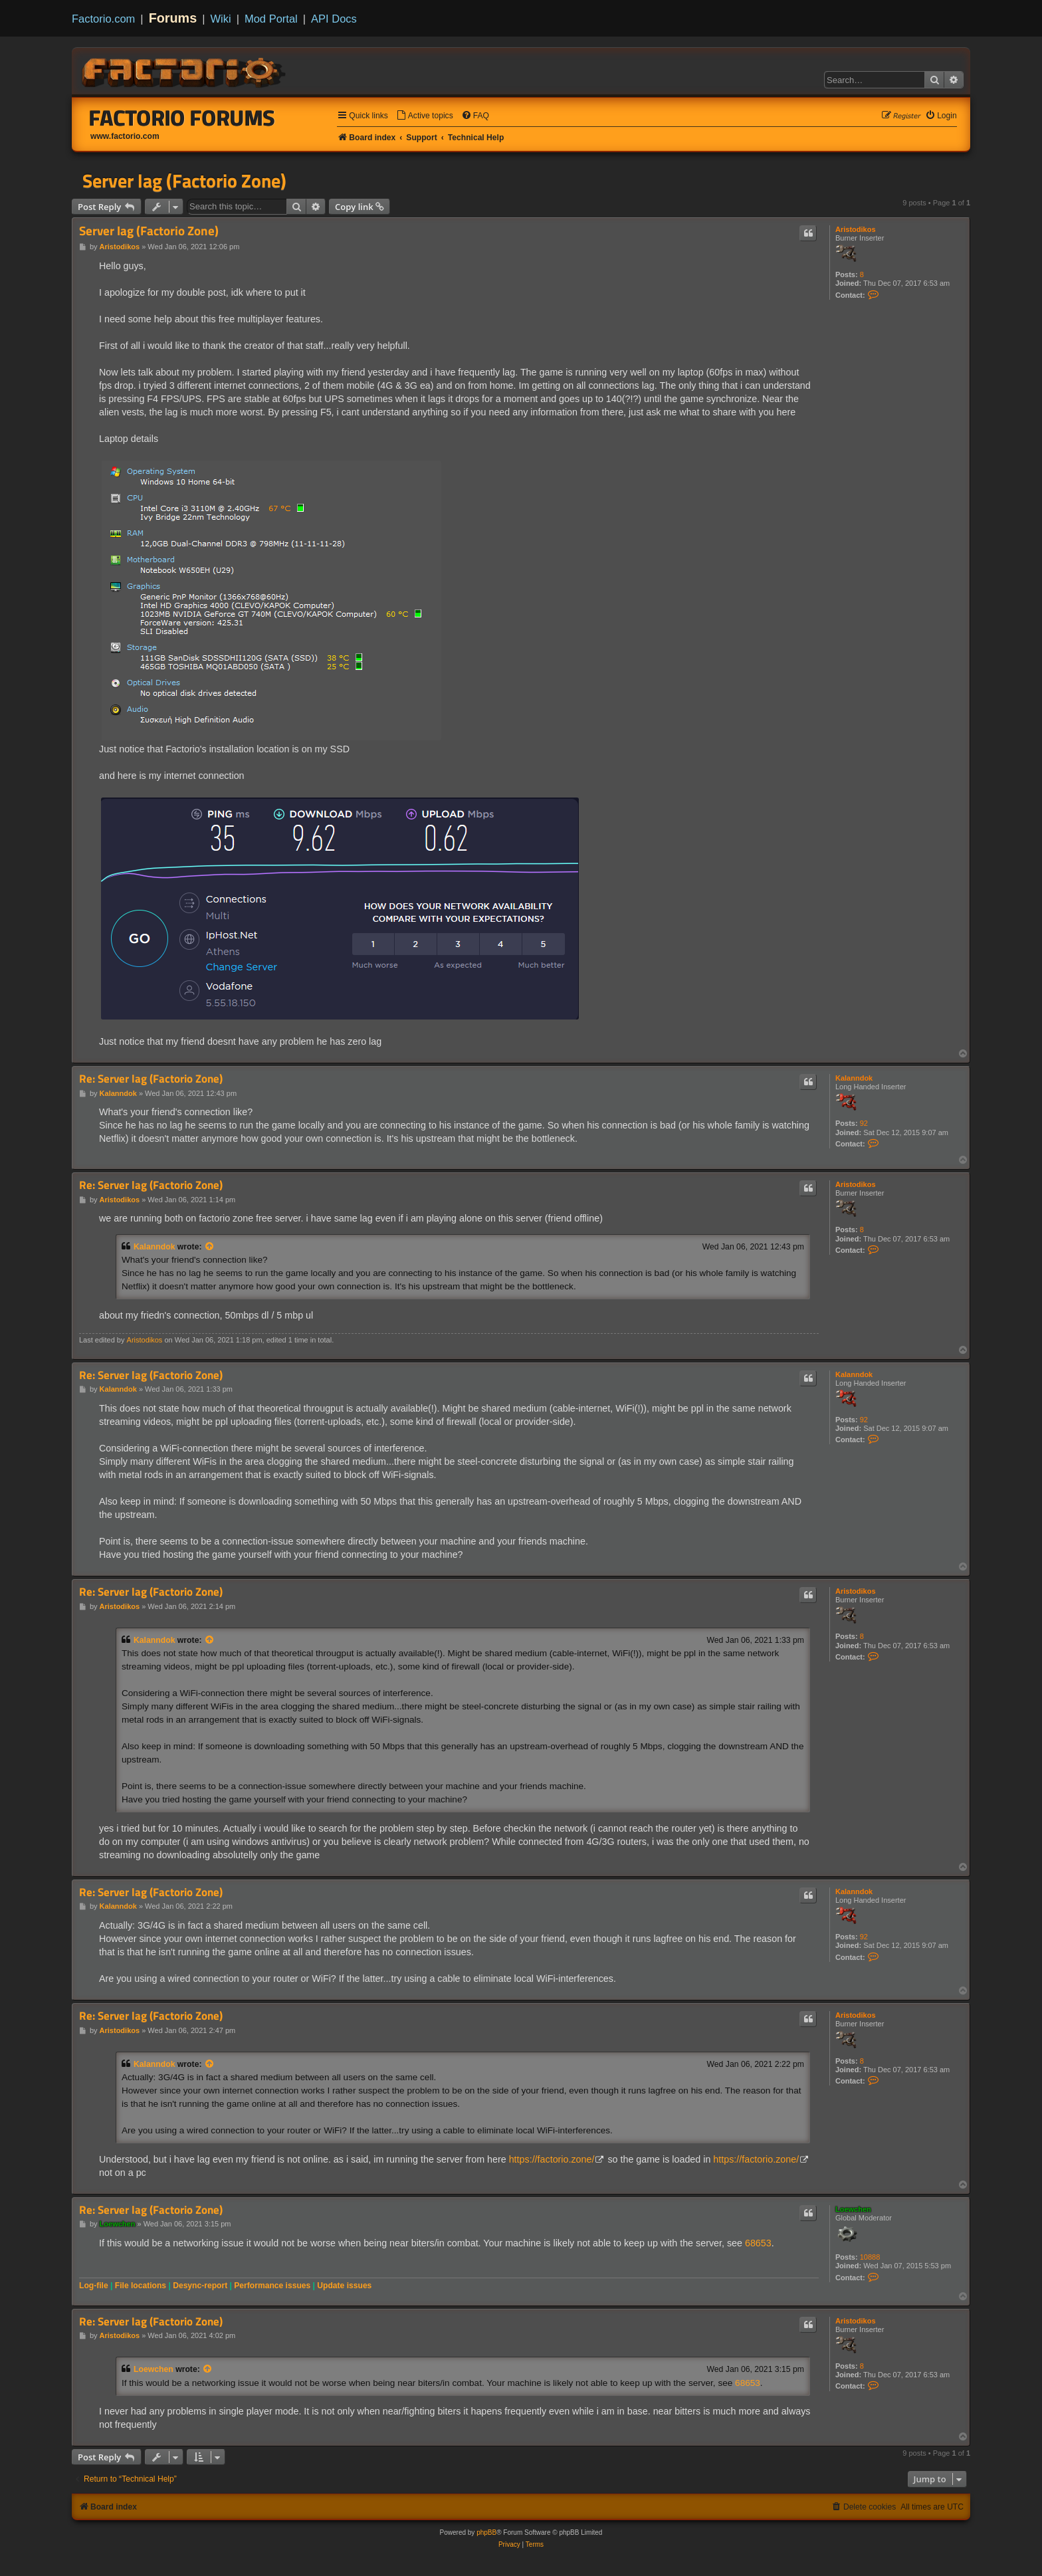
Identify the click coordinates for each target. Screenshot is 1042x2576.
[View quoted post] (210, 1246)
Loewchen (853, 2209)
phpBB (486, 2532)
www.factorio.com (124, 136)
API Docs (334, 19)
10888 (870, 2257)
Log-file (93, 2285)
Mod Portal (271, 19)
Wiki (221, 19)
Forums (173, 18)
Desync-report (200, 2285)
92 (864, 1123)
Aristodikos (855, 229)
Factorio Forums (182, 117)
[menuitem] (424, 116)
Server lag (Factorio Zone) (184, 181)
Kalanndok (854, 1078)
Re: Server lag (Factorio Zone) (151, 1079)
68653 (758, 2243)
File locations (140, 2285)
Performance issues (272, 2285)
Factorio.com (103, 19)
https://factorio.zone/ (552, 2159)
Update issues (344, 2285)
